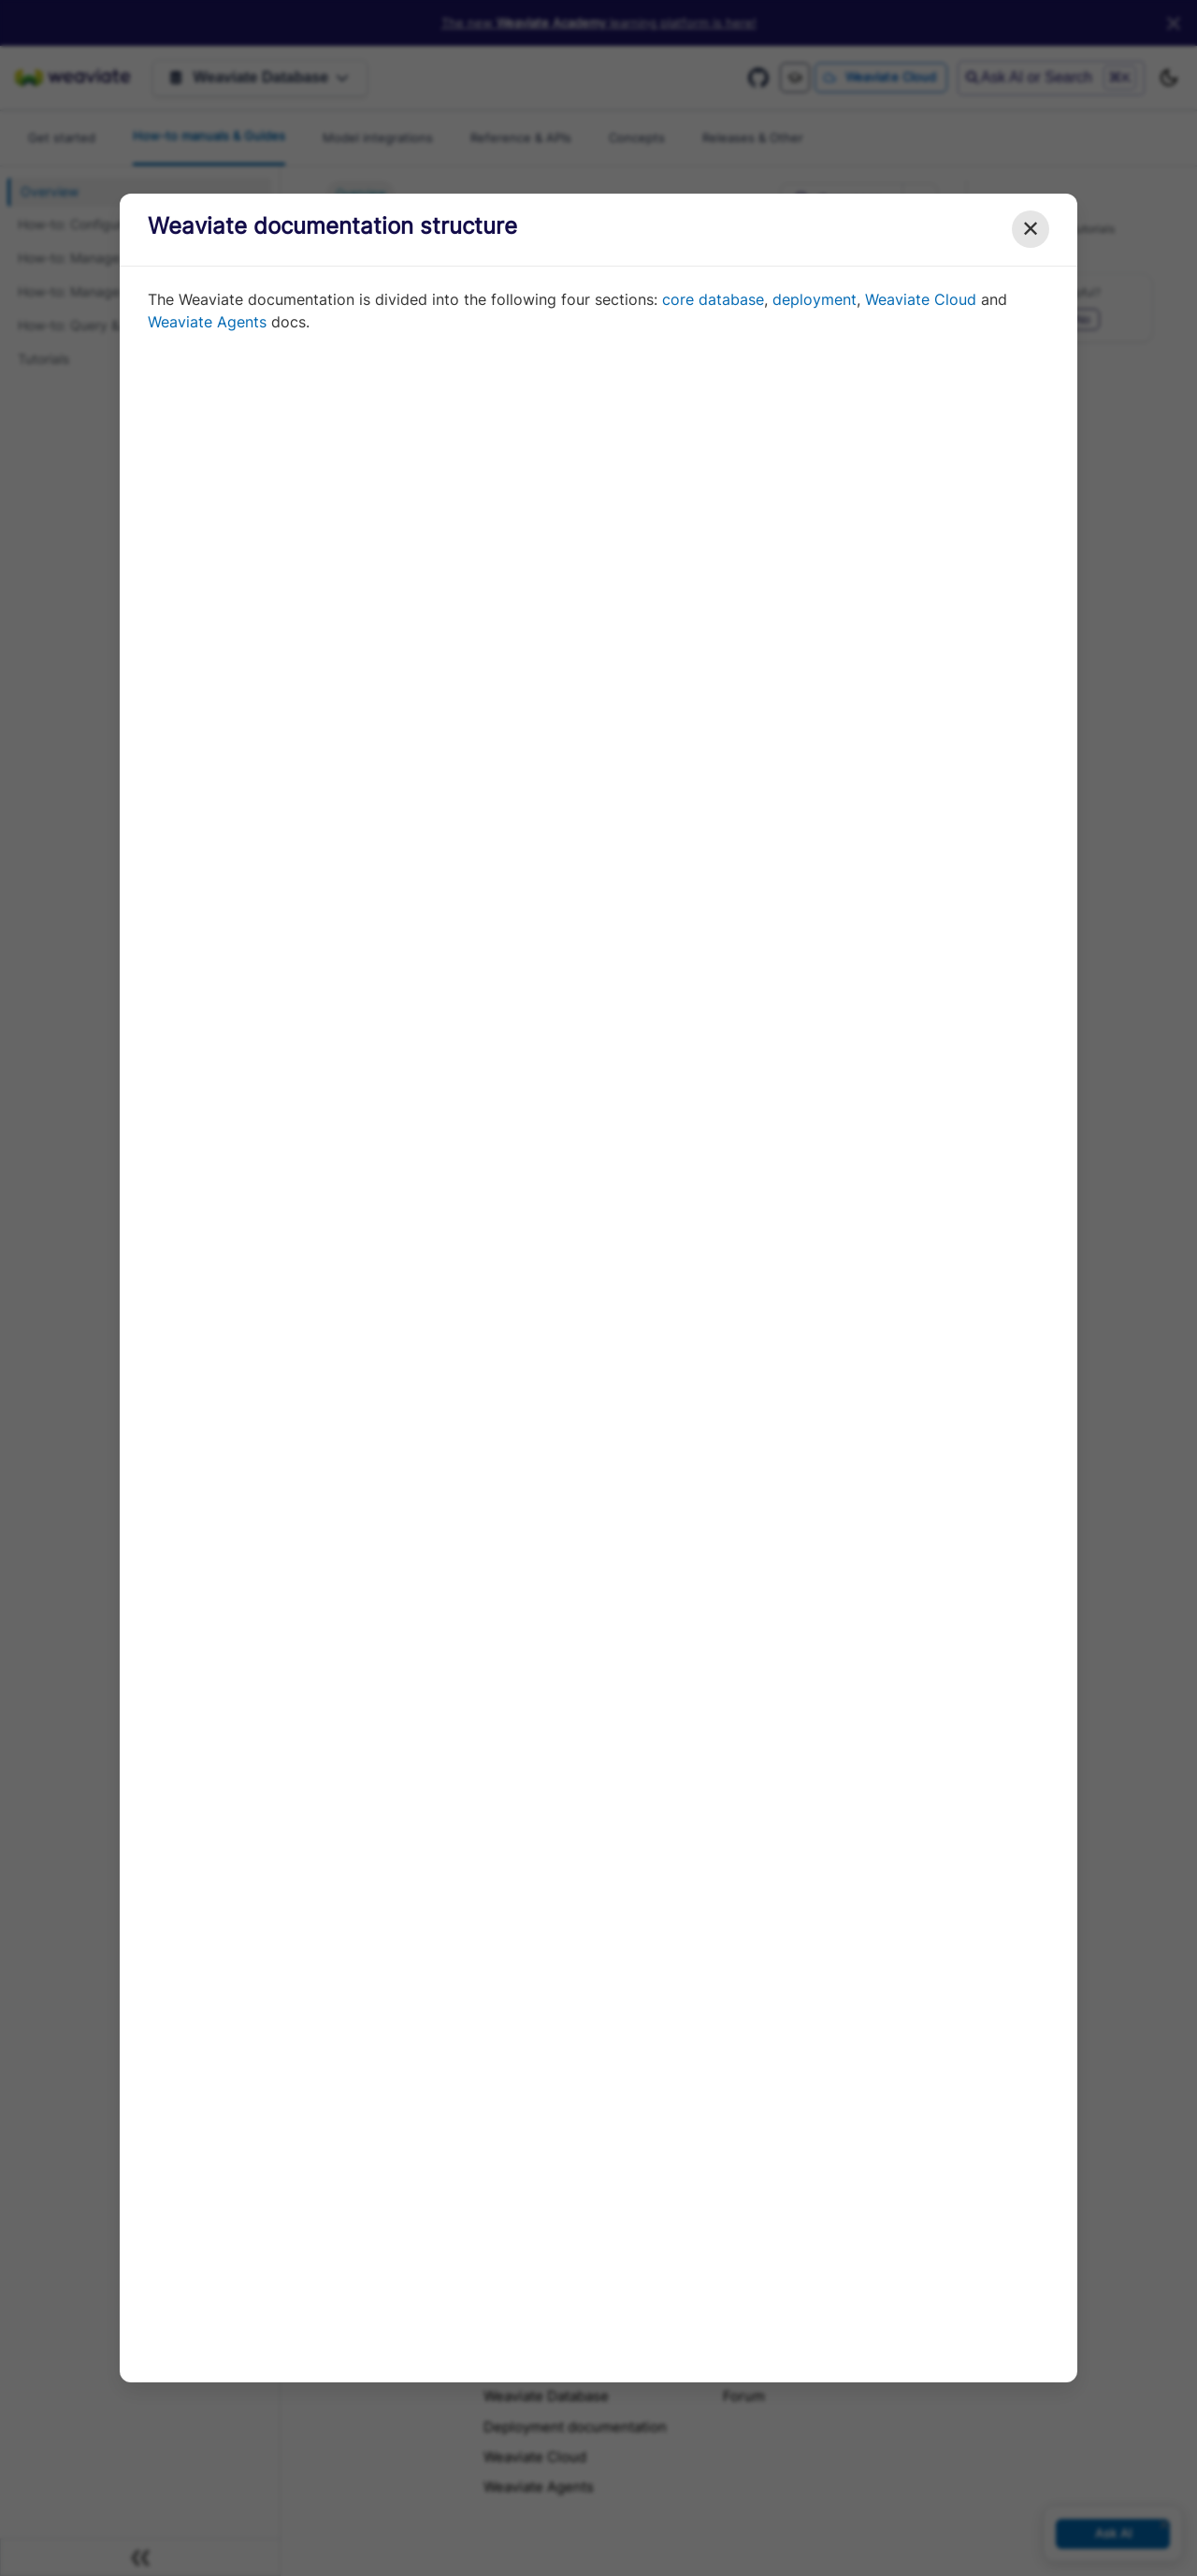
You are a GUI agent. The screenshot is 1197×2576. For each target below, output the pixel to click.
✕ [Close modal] (1030, 228)
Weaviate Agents (207, 321)
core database (713, 299)
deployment (814, 299)
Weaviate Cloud (920, 299)
